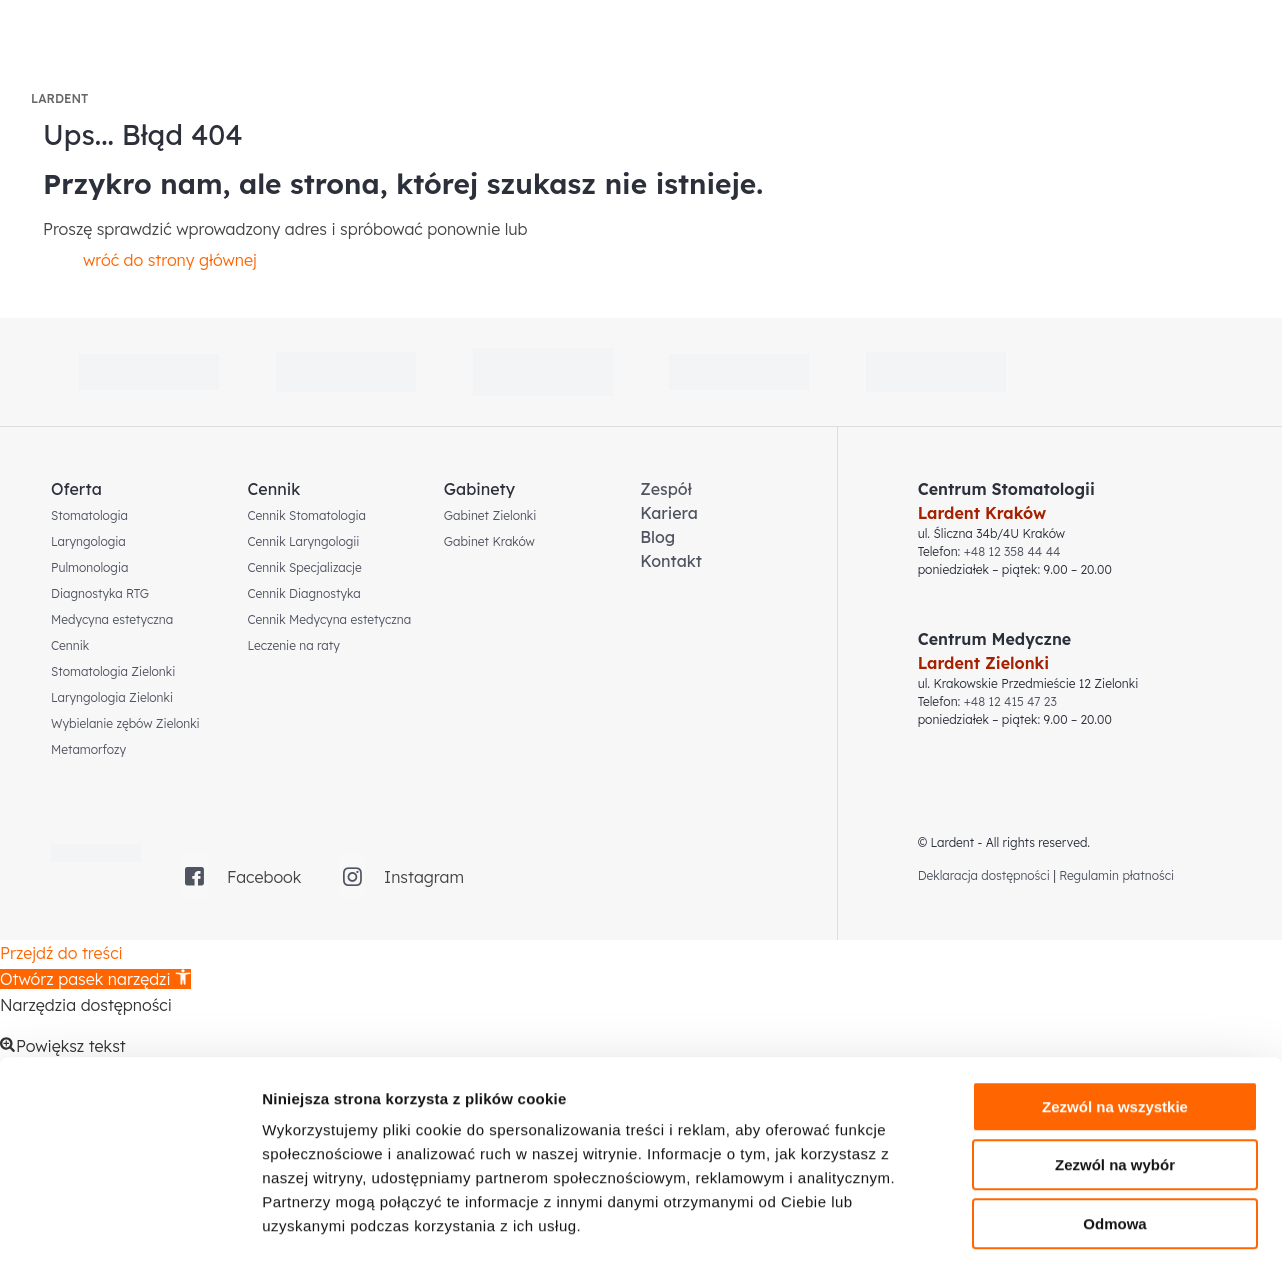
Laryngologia (88, 541)
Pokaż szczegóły (1067, 1227)
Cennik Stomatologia (306, 515)
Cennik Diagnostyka (303, 593)
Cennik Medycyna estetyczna (329, 619)
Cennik (70, 645)
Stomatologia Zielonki (113, 671)
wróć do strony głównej (170, 260)
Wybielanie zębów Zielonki (125, 723)
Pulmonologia (89, 567)
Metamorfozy (88, 749)
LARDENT (59, 98)
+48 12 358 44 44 (1012, 551)
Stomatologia (89, 515)
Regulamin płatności (1116, 875)
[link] (543, 372)
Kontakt (671, 561)
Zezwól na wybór (1115, 1081)
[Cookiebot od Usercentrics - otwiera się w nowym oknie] (129, 1228)
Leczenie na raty (293, 645)
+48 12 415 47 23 (1010, 701)
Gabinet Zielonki (490, 515)
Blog (657, 537)
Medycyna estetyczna (112, 619)
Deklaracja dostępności (984, 875)
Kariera (669, 513)
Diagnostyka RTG (100, 593)
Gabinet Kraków (489, 541)
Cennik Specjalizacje (304, 567)
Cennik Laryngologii (303, 541)
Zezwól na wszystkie (1115, 1022)
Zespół (666, 489)
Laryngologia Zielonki (112, 697)
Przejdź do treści (61, 953)
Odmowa (1114, 1139)
